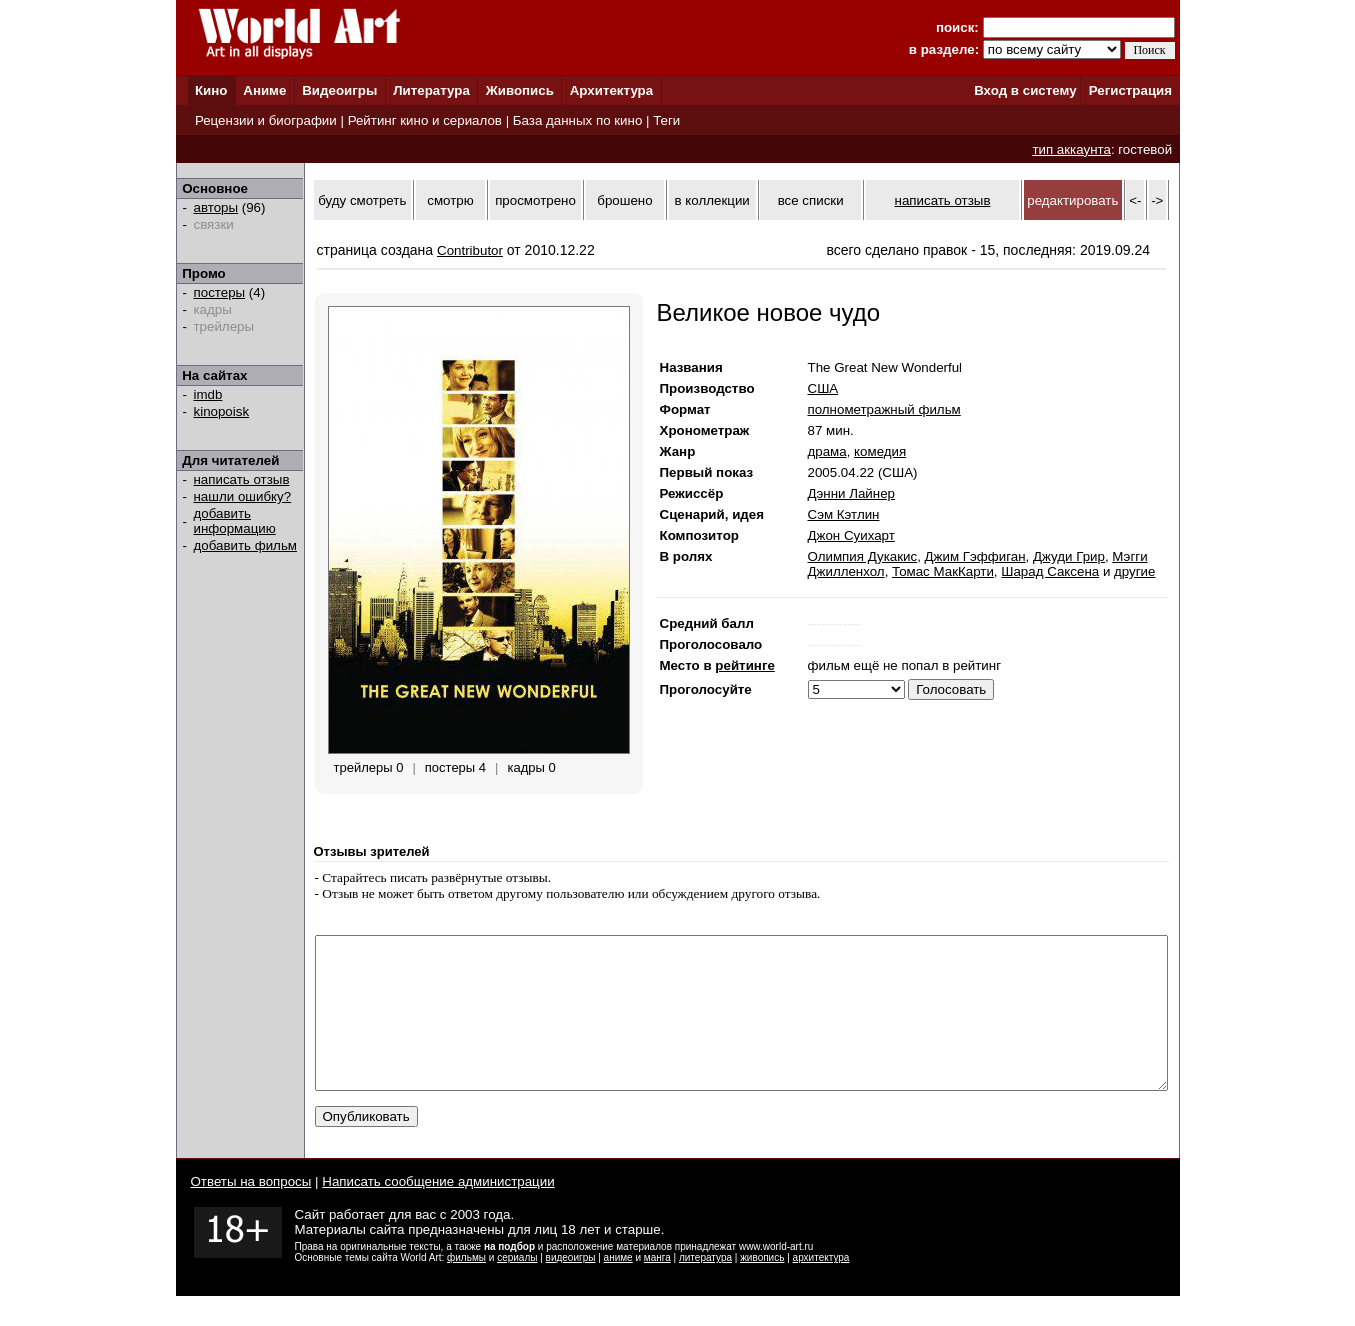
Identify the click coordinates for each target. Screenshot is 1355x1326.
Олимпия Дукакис (863, 556)
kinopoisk (222, 411)
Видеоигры (339, 90)
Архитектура (611, 90)
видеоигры (571, 1287)
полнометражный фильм (884, 409)
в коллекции (712, 200)
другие (1134, 571)
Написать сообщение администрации (438, 1211)
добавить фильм (246, 545)
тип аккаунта (1071, 149)
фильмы (466, 1287)
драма (827, 451)
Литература (431, 90)
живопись (762, 1287)
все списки (811, 200)
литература (705, 1287)
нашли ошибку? (243, 496)
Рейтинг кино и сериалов (425, 120)
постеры (220, 292)
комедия (880, 451)
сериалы (517, 1287)
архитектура (821, 1287)
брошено (624, 200)
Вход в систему (1025, 90)
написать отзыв (242, 479)
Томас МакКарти (943, 571)
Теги (666, 120)
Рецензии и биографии (266, 120)
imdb (208, 394)
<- (1135, 200)
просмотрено (535, 200)
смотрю (450, 200)
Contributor (470, 250)
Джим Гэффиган (975, 556)
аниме (618, 1287)
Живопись (520, 90)
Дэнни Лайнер (852, 493)
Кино (211, 90)
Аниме (264, 90)
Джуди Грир (1069, 556)
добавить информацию (235, 521)
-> (1157, 200)
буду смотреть (362, 200)
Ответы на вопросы (251, 1211)
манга (657, 1287)
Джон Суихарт (851, 535)
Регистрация (1130, 90)
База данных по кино (577, 120)
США (823, 388)
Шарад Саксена (1050, 571)
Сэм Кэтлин (844, 514)
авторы (216, 207)
